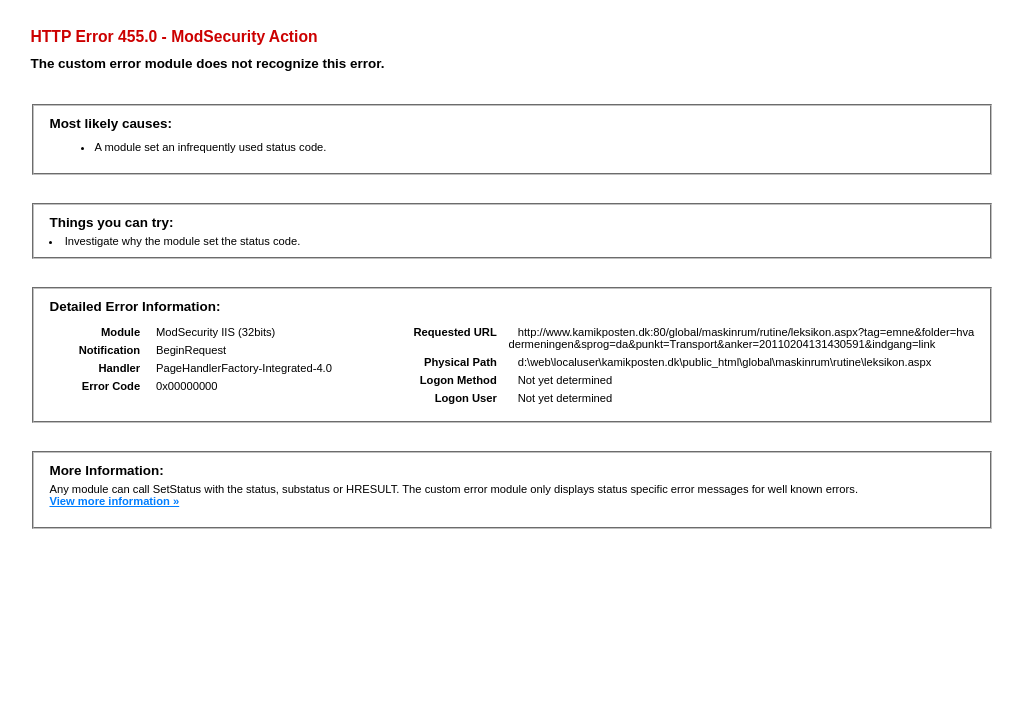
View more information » (114, 501)
